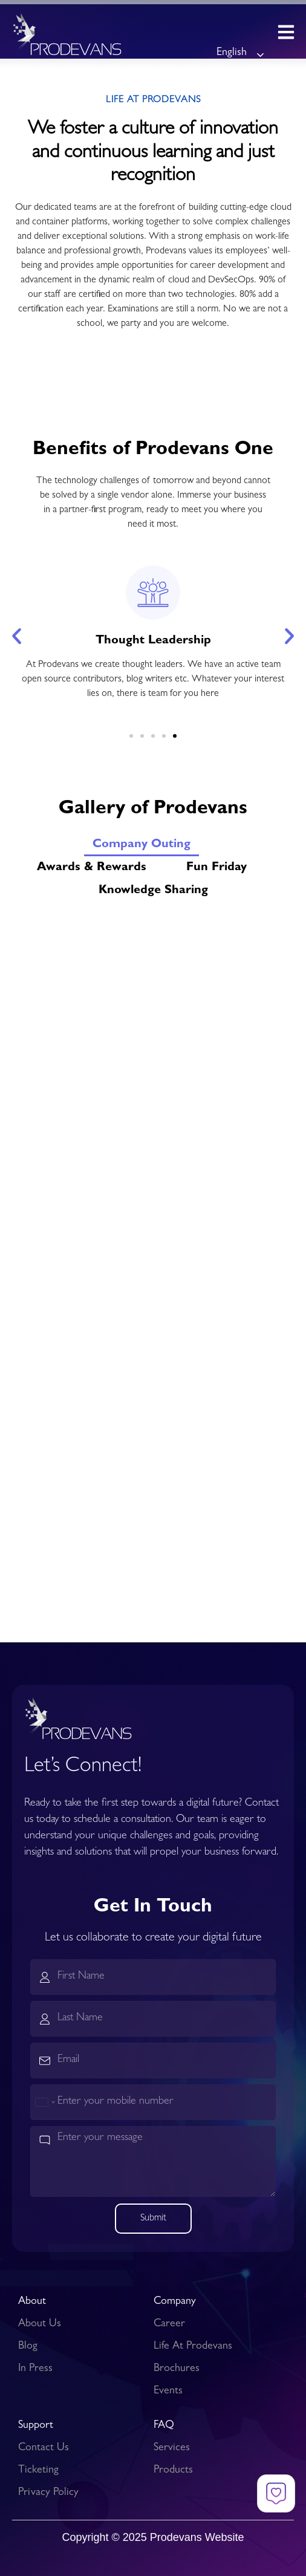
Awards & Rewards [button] (91, 868)
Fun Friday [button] (216, 868)
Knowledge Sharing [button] (153, 891)
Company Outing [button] (141, 845)
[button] (16, 636)
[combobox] (45, 2102)
